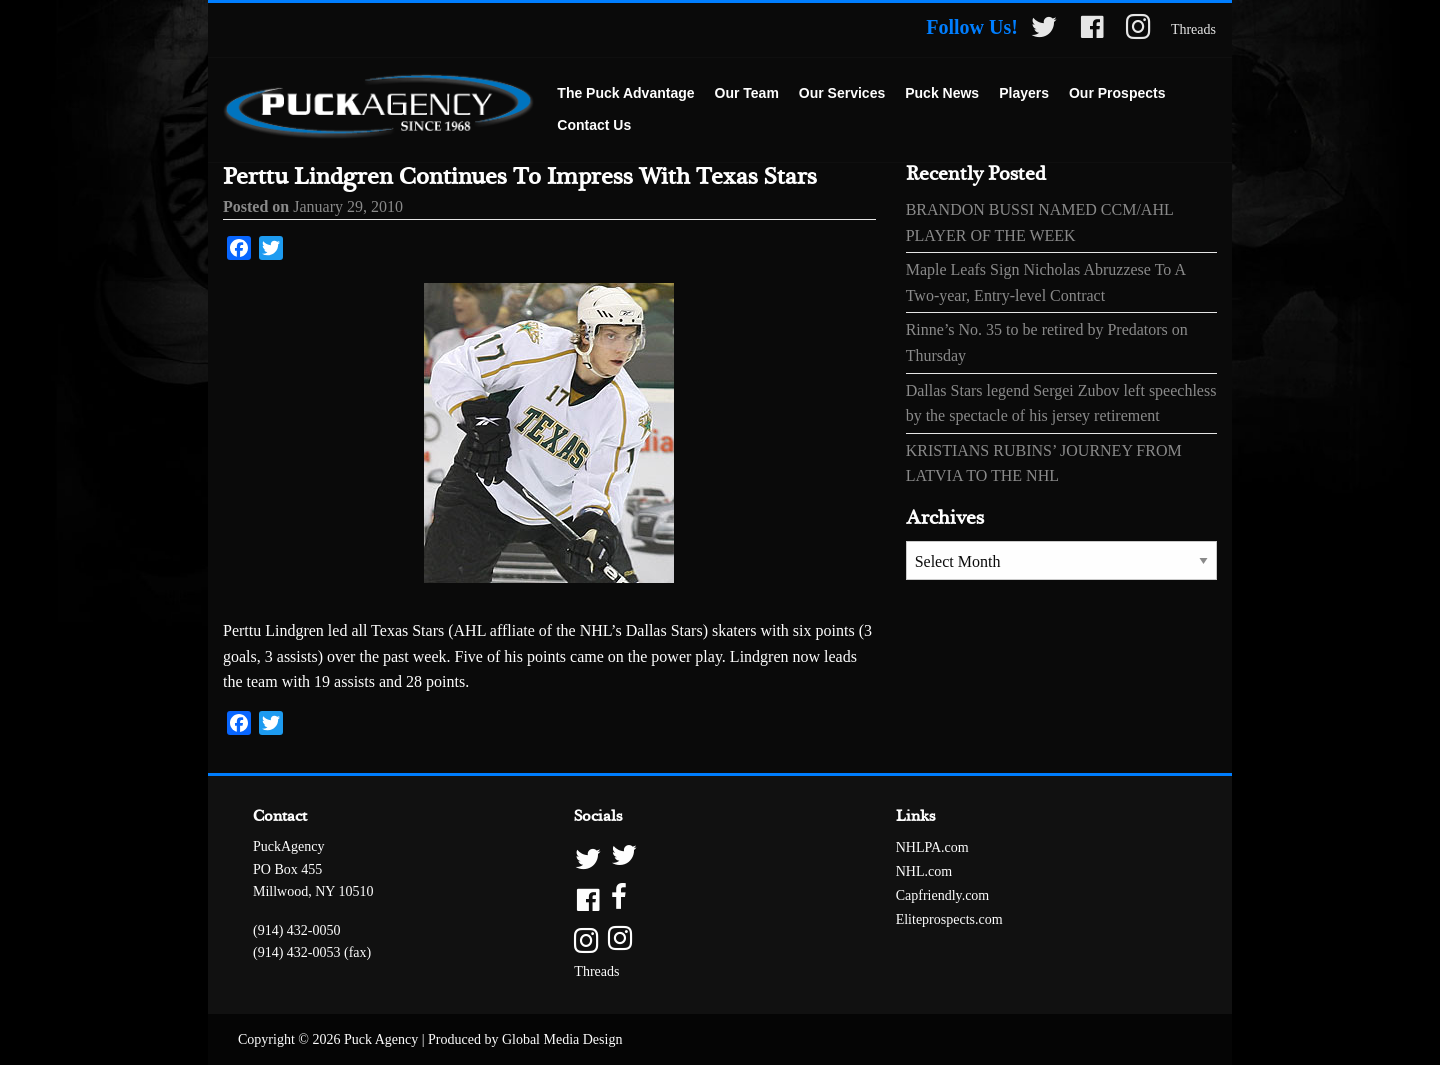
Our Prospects (1117, 93)
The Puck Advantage (625, 93)
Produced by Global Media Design (525, 1039)
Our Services (842, 93)
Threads (1193, 29)
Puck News (942, 93)
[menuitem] (625, 94)
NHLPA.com (932, 847)
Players (1024, 93)
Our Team (747, 93)
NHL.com (924, 871)
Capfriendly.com (943, 895)
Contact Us (594, 125)
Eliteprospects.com (949, 919)
